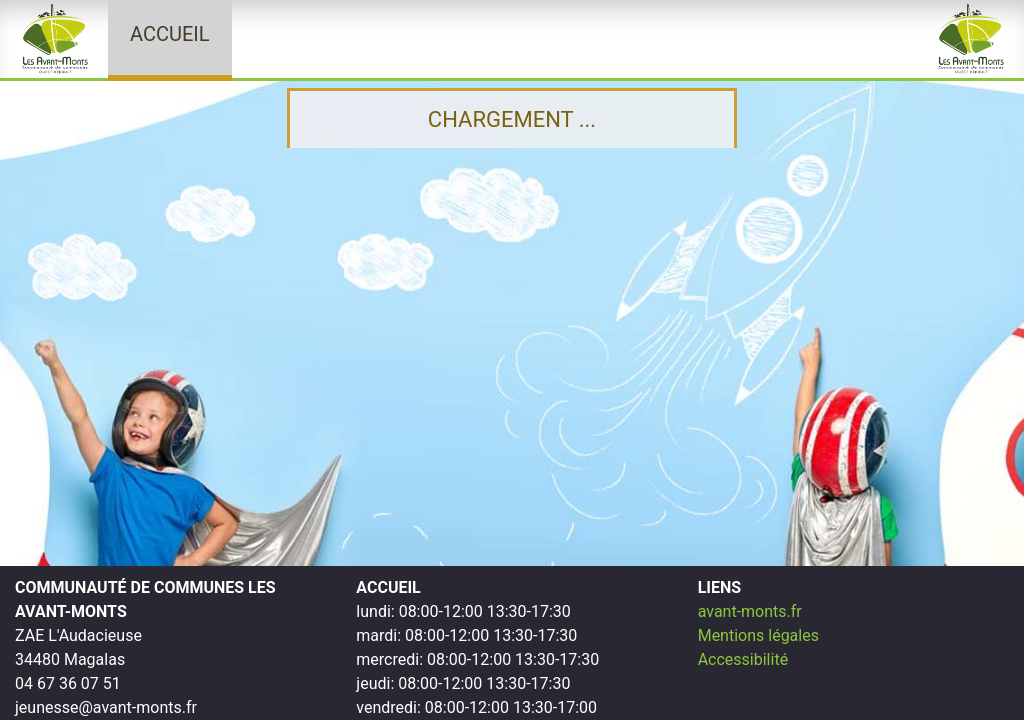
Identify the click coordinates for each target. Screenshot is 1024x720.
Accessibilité (743, 659)
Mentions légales (758, 635)
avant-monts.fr (750, 611)
